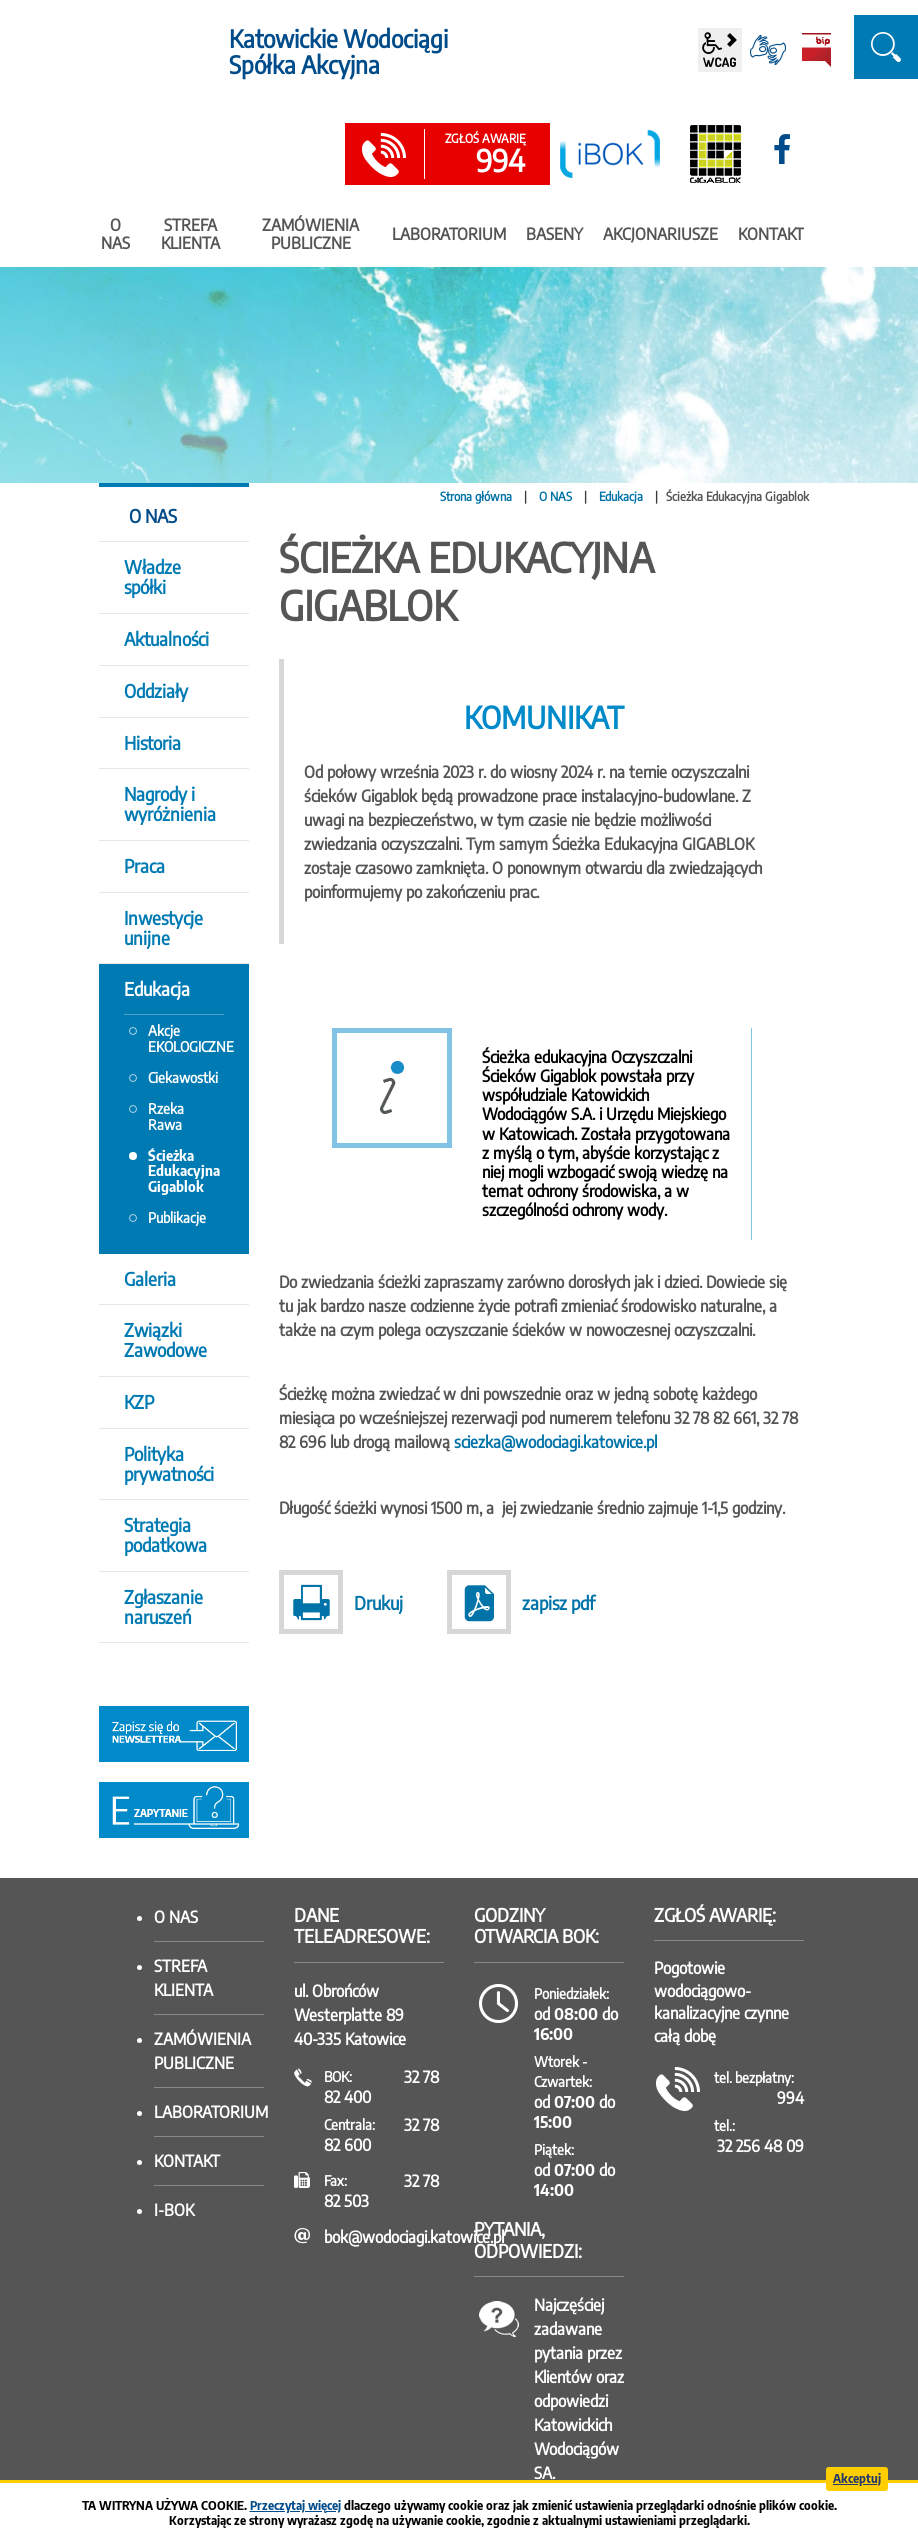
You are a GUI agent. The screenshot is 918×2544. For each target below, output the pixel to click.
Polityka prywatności (169, 1463)
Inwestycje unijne (163, 927)
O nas (176, 1917)
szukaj (886, 47)
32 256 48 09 (760, 2146)
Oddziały (156, 690)
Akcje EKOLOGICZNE (186, 1038)
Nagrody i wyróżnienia (170, 803)
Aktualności (166, 638)
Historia (152, 742)
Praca (144, 865)
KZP (139, 1401)
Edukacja (621, 496)
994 (485, 155)
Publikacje (177, 1217)
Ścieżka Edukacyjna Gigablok (184, 1171)
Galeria (150, 1278)
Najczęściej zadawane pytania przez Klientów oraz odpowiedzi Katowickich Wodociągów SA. (579, 2389)
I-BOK (174, 2210)
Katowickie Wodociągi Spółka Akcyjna (338, 51)
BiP (816, 50)
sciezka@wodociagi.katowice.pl (555, 1442)
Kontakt (187, 2161)
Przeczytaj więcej (295, 2505)
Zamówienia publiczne (202, 2051)
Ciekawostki (183, 1077)
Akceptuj (857, 2478)
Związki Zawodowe (165, 1339)
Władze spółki (152, 576)
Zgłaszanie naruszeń (163, 1606)
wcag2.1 (720, 50)
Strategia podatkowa (165, 1534)
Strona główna (476, 496)
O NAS (555, 496)
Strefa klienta (183, 1978)
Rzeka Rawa (166, 1116)
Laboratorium (209, 2112)
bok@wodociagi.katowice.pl (414, 2237)
